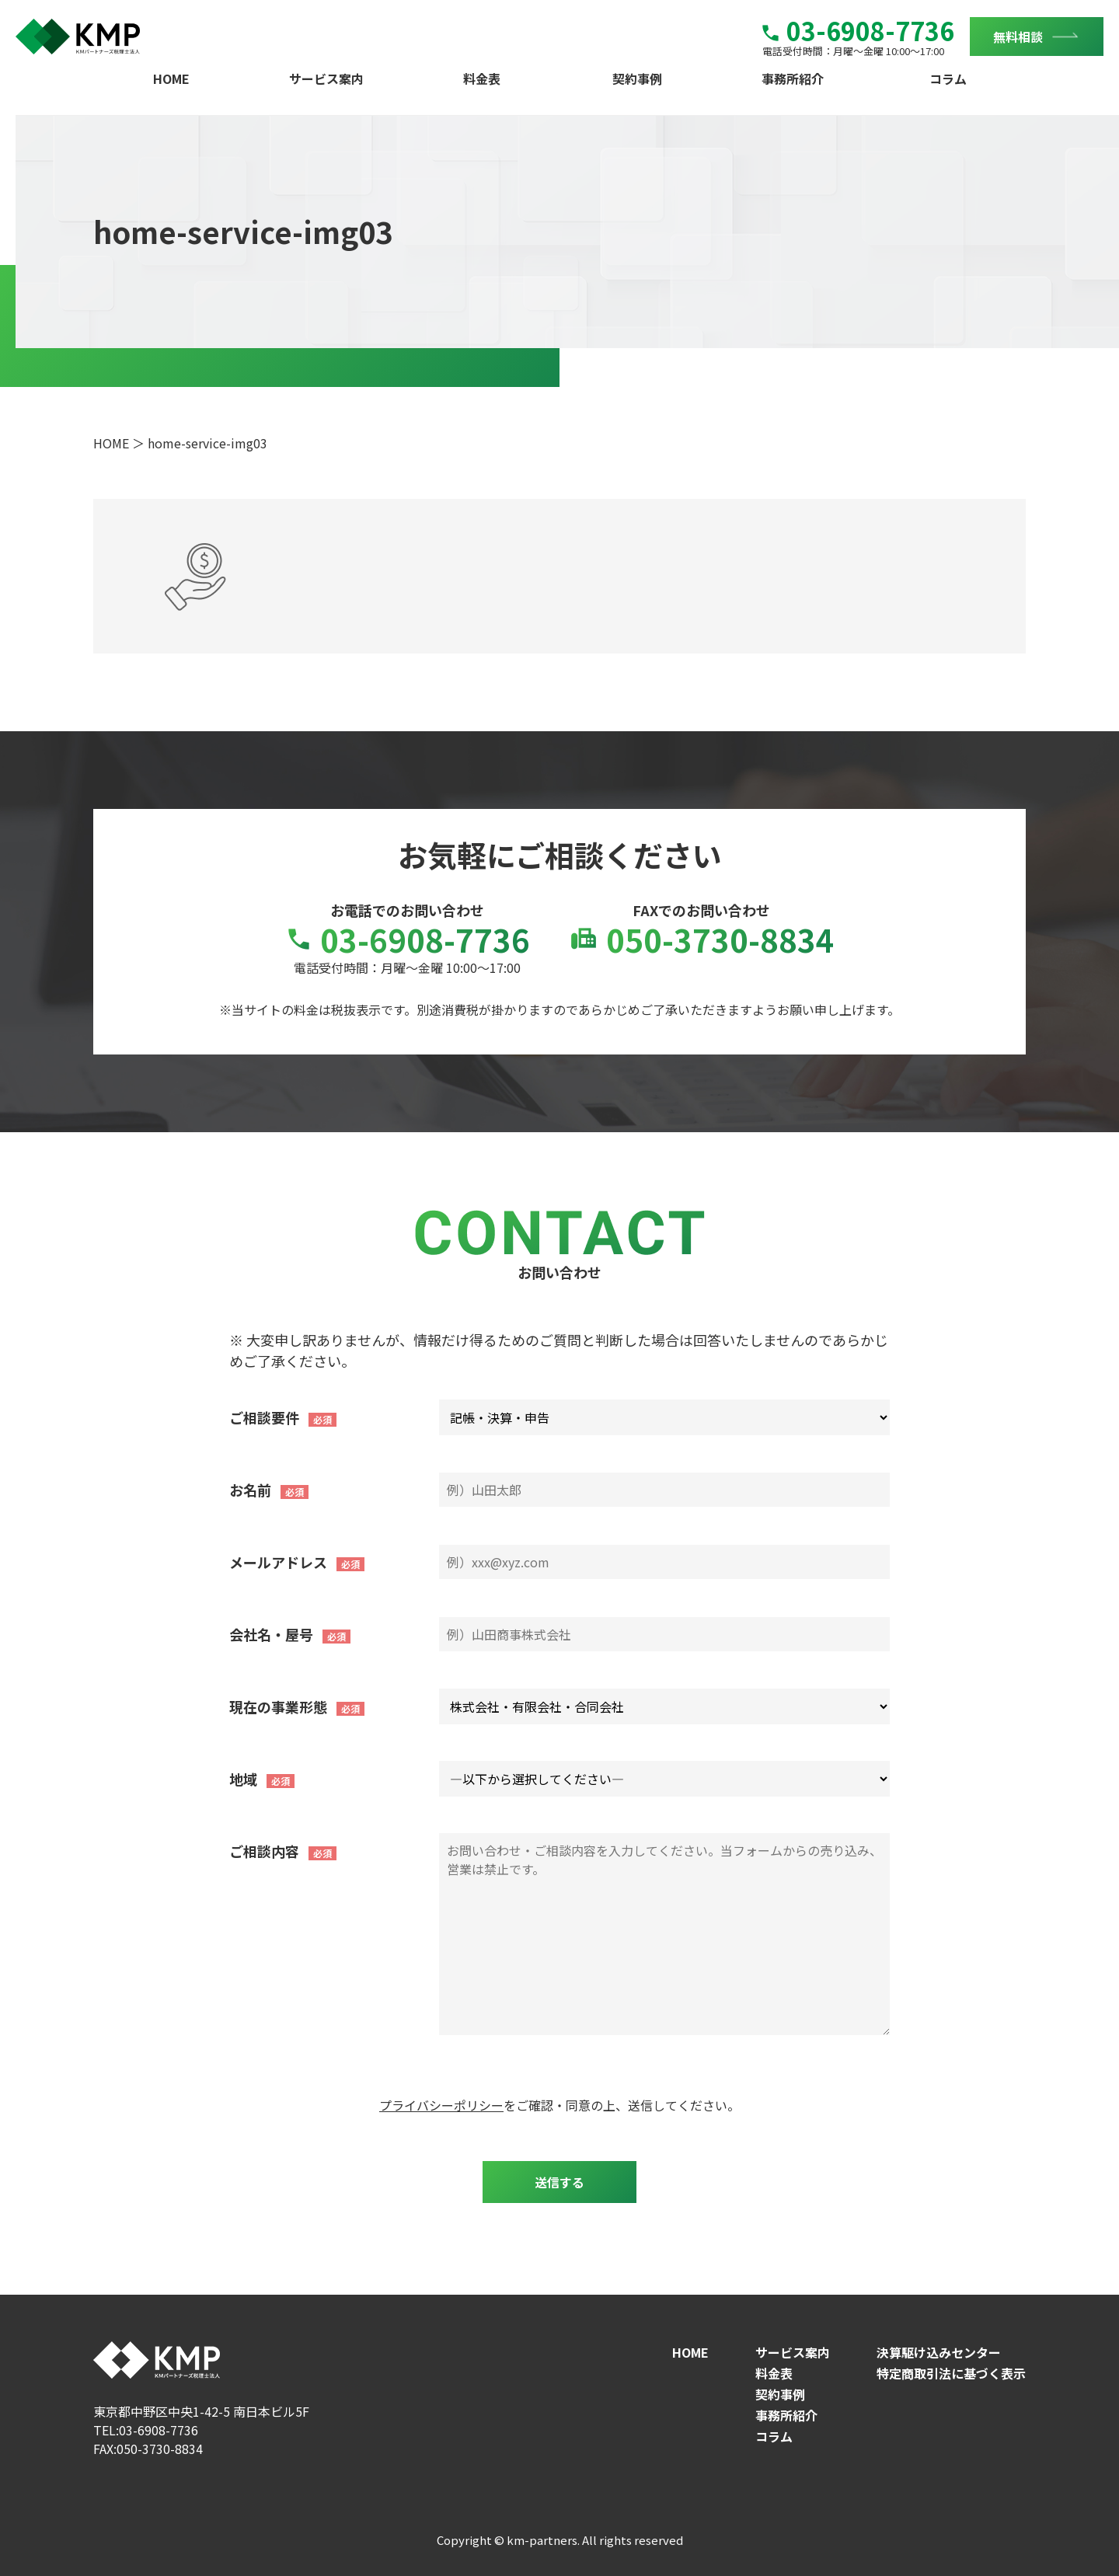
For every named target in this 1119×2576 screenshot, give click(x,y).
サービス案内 (326, 78)
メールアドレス (278, 1562)
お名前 (250, 1490)
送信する (559, 2182)
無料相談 (1018, 36)
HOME (171, 78)
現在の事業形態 (278, 1706)
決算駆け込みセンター (939, 2352)
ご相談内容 (264, 1851)
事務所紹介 (793, 78)
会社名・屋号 (271, 1634)
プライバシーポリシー (441, 2105)
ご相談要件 (264, 1417)
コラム (948, 78)
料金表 (481, 78)
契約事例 (637, 78)
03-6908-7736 (858, 30)
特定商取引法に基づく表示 (951, 2373)
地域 (243, 1779)
